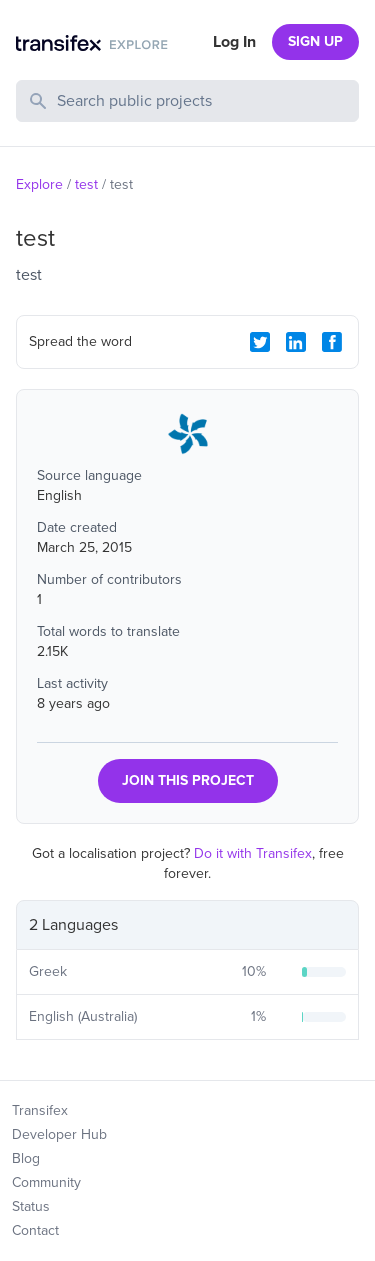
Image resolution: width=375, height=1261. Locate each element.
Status (31, 1206)
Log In (234, 42)
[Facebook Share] (332, 342)
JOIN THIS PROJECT (188, 780)
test (86, 184)
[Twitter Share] (260, 342)
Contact (35, 1230)
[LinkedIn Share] (296, 342)
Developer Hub (59, 1134)
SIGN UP (315, 41)
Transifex (40, 1110)
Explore (39, 184)
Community (46, 1182)
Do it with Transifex (253, 853)
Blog (26, 1158)
